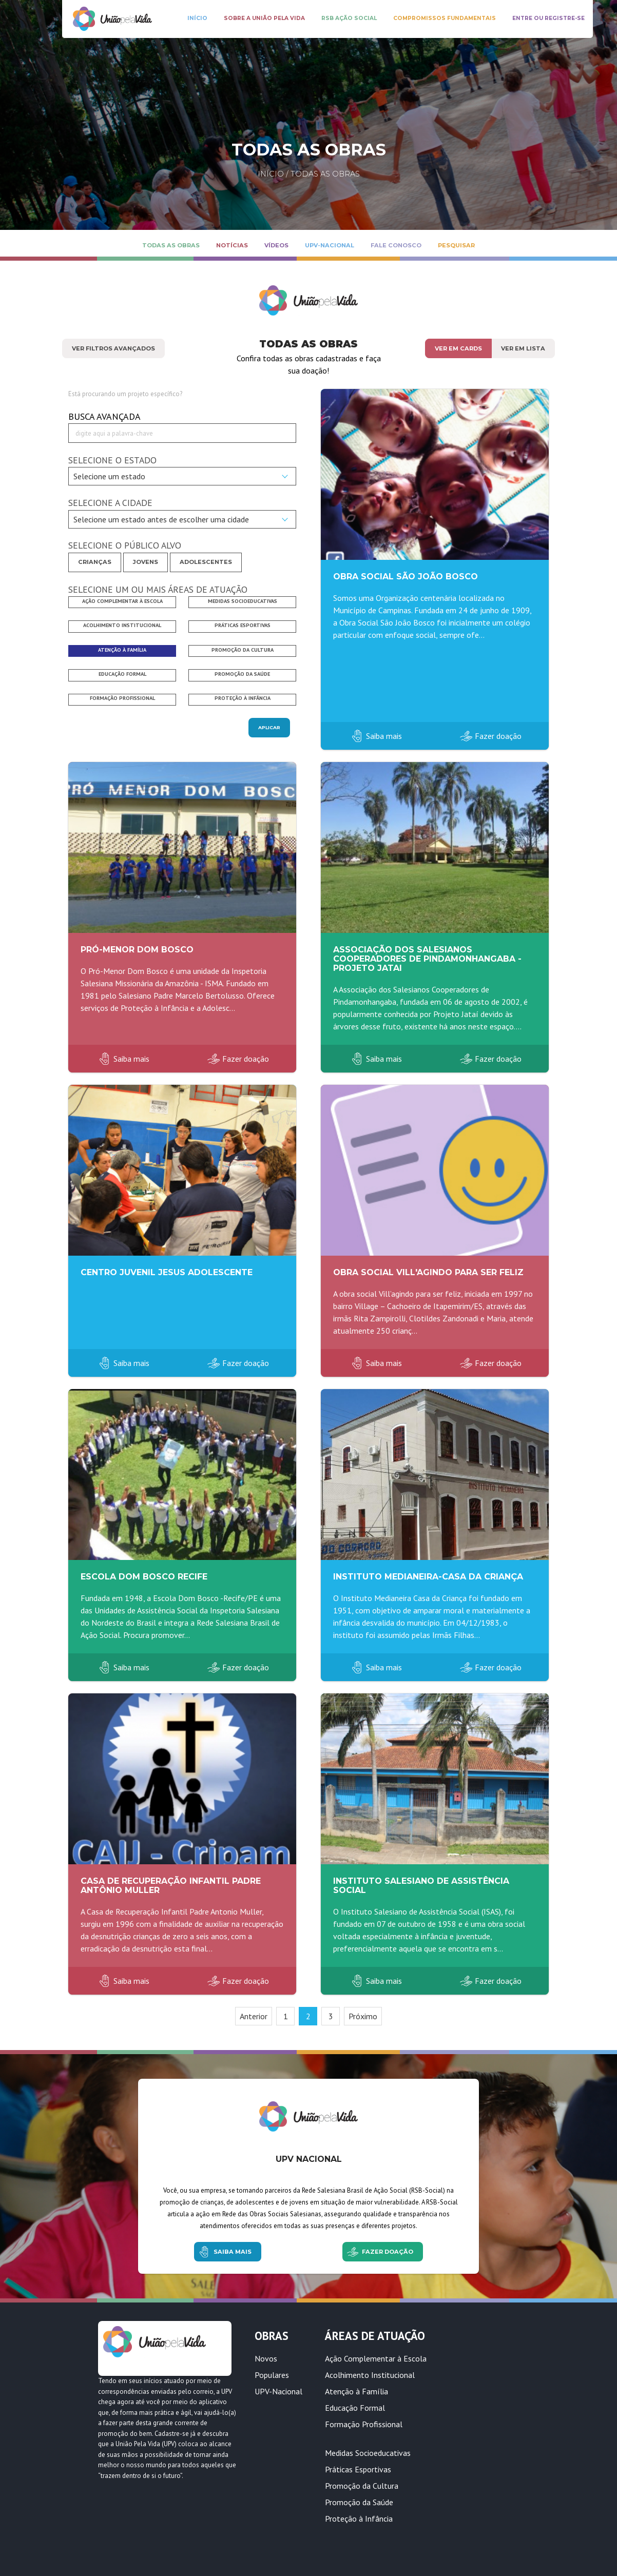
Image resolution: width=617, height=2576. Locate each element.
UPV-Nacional (278, 2391)
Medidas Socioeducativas (368, 2453)
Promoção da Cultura (361, 2486)
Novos (266, 2358)
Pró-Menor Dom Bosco (137, 949)
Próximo (363, 2016)
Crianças (94, 561)
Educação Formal (355, 2408)
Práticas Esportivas (358, 2469)
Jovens (145, 561)
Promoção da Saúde (359, 2502)
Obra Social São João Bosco (405, 576)
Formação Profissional (363, 2424)
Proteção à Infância (359, 2518)
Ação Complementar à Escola (376, 2358)
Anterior (253, 2016)
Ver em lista (523, 348)
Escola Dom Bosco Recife (144, 1577)
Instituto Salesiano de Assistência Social (421, 1885)
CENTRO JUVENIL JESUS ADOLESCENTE (167, 1272)
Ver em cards (458, 348)
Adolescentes (206, 561)
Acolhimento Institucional (370, 2375)
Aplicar (269, 727)
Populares (272, 2375)
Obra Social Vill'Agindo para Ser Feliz (428, 1272)
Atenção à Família (356, 2391)
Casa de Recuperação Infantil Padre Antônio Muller (171, 1885)
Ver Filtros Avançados (113, 348)
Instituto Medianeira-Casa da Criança (428, 1577)
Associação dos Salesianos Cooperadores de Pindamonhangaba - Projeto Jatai (427, 959)
